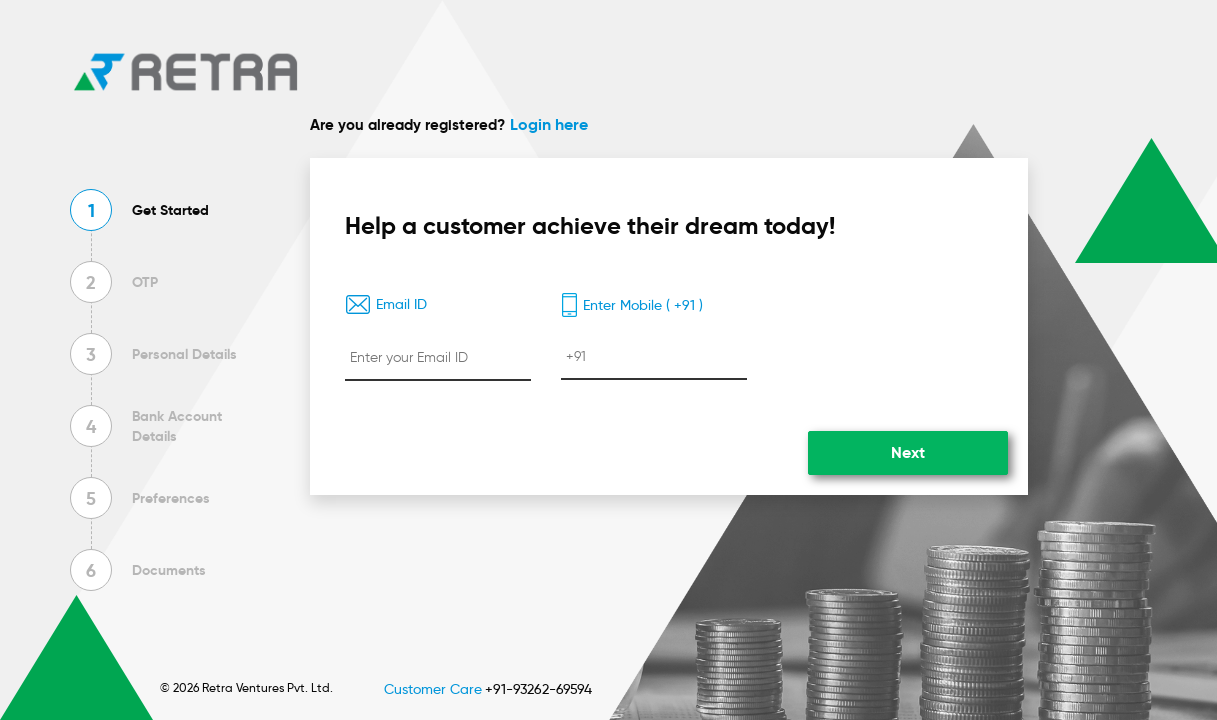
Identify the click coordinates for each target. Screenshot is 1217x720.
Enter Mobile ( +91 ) (632, 305)
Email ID (386, 304)
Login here (549, 124)
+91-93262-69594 (538, 689)
